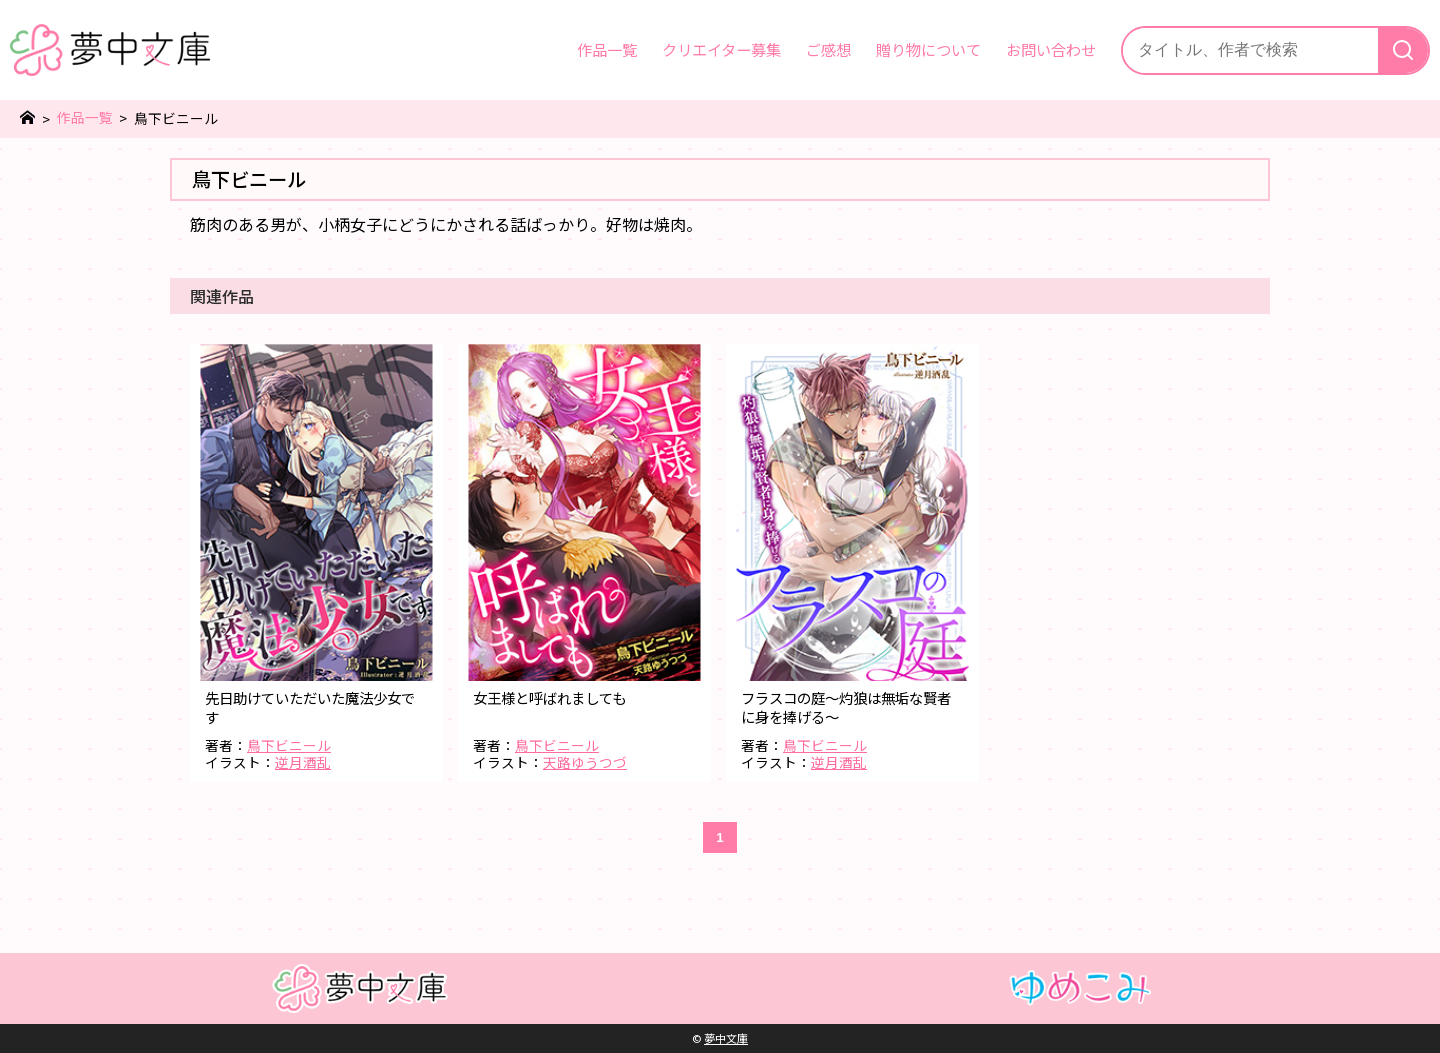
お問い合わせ (1051, 49)
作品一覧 (607, 49)
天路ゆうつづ (585, 762)
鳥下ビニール (289, 745)
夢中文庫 (726, 1038)
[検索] (1403, 50)
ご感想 (828, 49)
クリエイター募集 (721, 49)
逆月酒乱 (303, 762)
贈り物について (928, 49)
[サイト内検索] (1250, 50)
